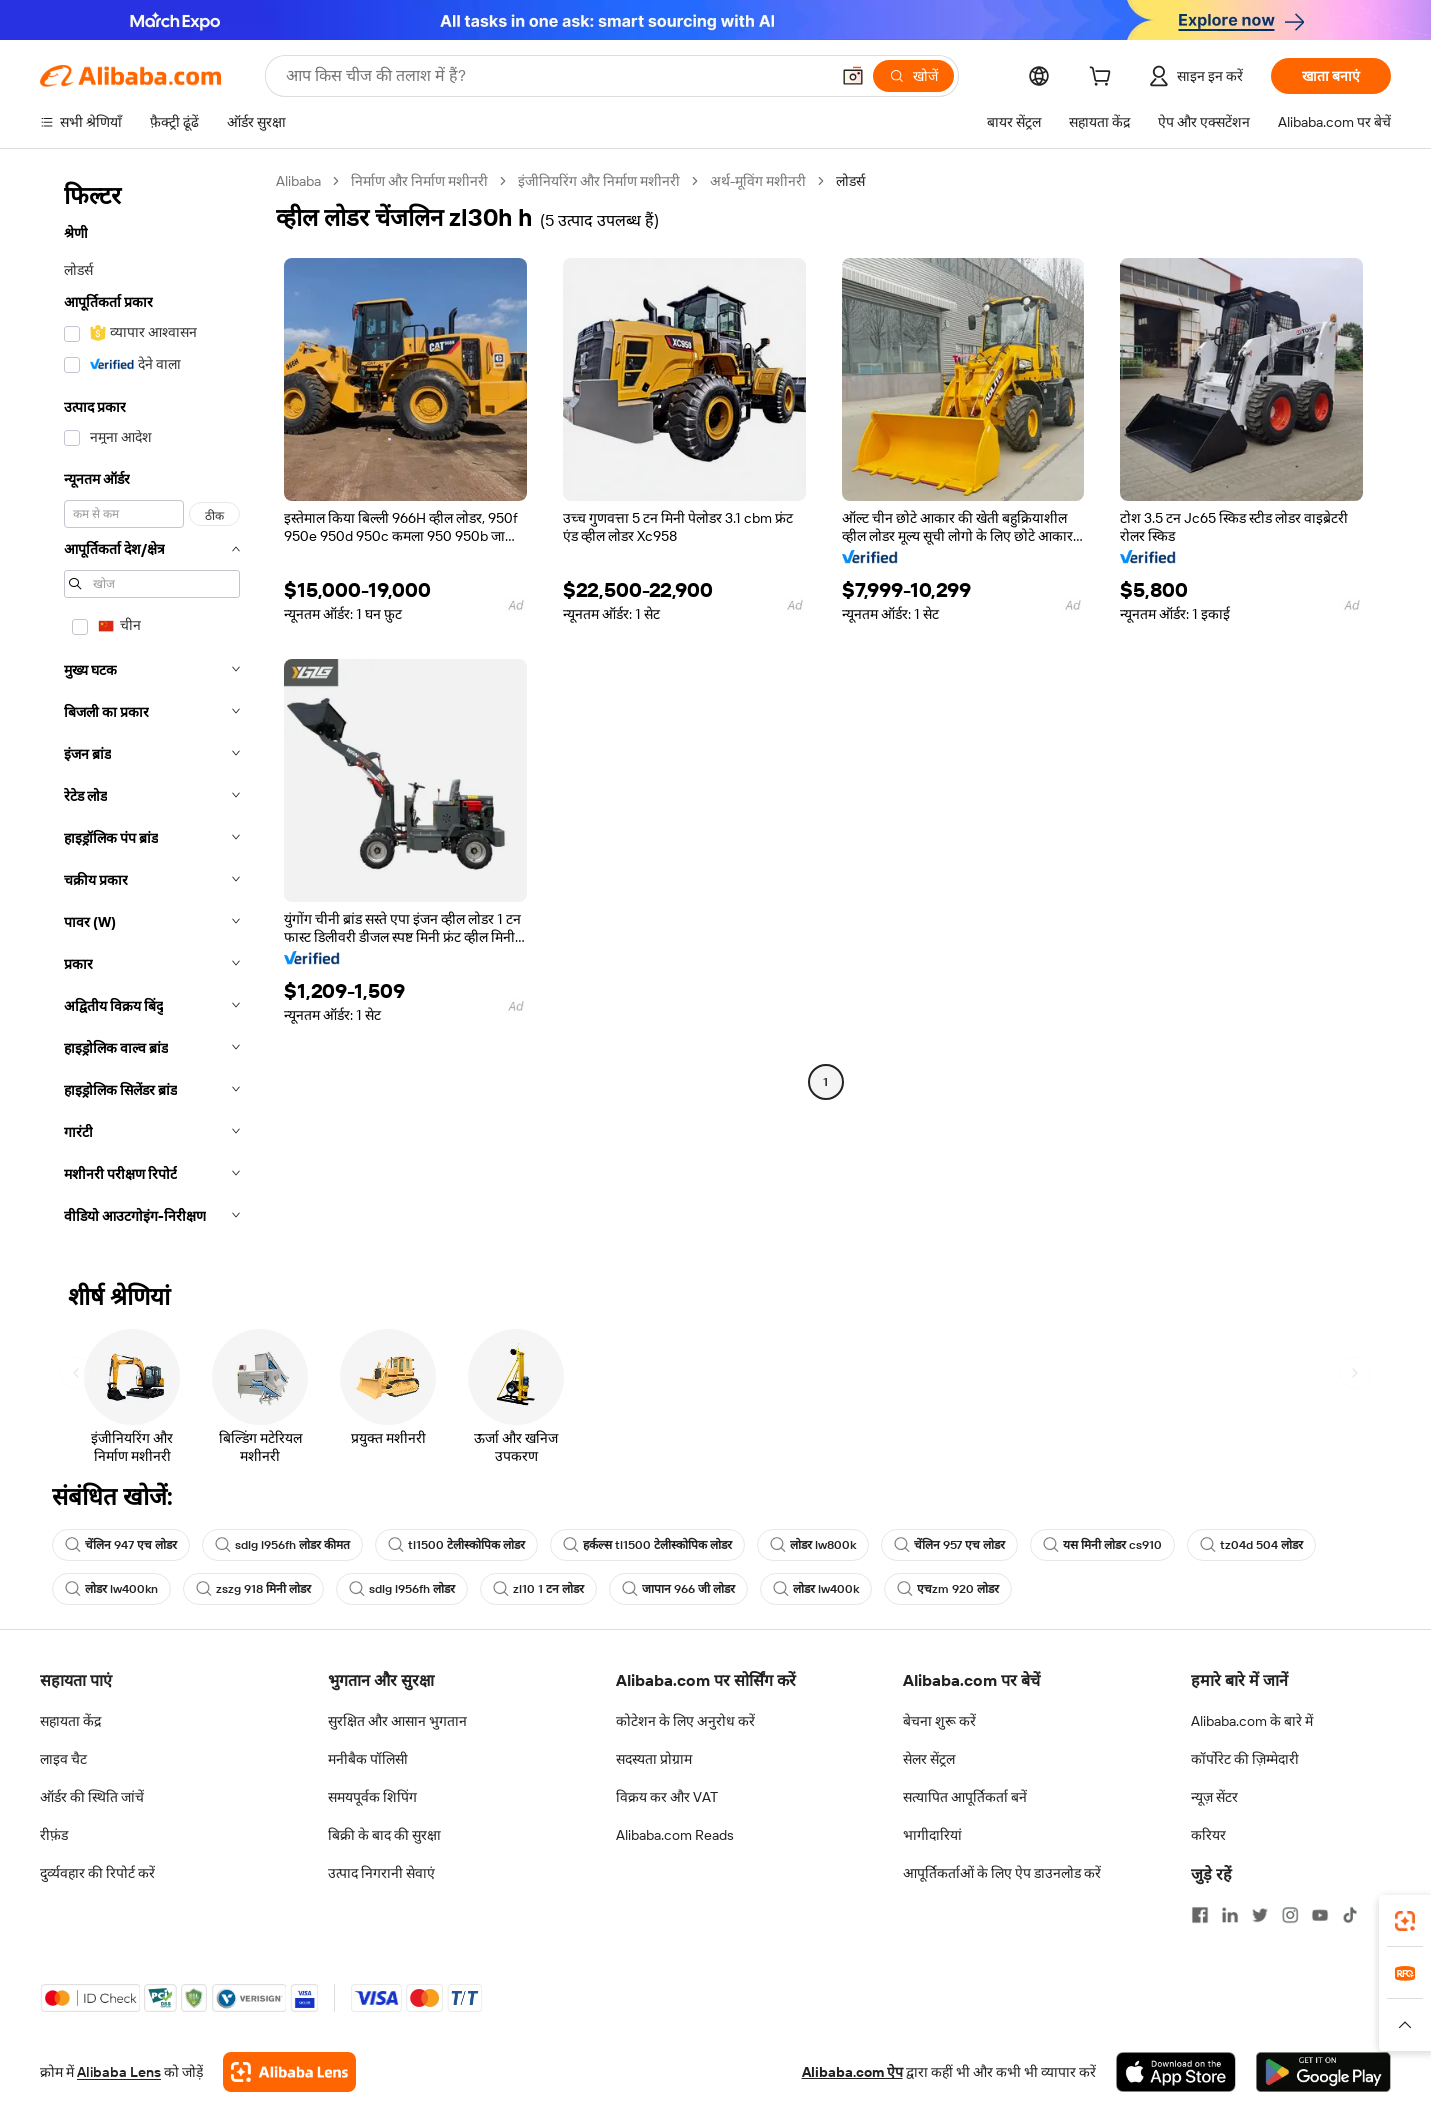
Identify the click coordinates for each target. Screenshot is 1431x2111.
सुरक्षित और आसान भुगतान (397, 1721)
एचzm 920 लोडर (948, 1589)
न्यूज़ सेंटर (1214, 1797)
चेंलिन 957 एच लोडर (949, 1545)
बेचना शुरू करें (939, 1721)
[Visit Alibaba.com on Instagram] (1290, 1915)
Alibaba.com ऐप (852, 2072)
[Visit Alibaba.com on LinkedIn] (1230, 1915)
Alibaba (298, 181)
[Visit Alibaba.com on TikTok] (1350, 1915)
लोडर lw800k (813, 1545)
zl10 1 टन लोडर (538, 1589)
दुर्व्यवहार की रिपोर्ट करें (97, 1873)
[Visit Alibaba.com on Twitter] (1260, 1915)
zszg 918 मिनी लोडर (253, 1589)
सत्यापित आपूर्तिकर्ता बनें (965, 1797)
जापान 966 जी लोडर (678, 1589)
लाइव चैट (63, 1759)
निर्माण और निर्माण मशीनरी (419, 181)
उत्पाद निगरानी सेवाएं (381, 1873)
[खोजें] (913, 76)
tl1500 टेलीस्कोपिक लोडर (456, 1545)
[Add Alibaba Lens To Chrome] (289, 2072)
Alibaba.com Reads (675, 1835)
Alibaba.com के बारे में (1252, 1721)
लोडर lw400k (816, 1589)
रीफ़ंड (54, 1835)
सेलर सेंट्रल (929, 1759)
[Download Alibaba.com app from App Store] (1176, 2072)
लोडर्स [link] (850, 181)
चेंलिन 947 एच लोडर (121, 1545)
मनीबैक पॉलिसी (368, 1759)
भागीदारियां (932, 1835)
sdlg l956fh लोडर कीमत (282, 1545)
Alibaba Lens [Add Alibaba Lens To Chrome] (119, 2072)
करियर (1208, 1835)
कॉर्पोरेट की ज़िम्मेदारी (1245, 1759)
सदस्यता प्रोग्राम (654, 1759)
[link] (1405, 1921)
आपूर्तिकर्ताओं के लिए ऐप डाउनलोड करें (1002, 1873)
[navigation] (152, 704)
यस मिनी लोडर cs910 (1102, 1545)
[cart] (1104, 79)
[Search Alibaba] (555, 76)
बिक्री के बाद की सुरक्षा (384, 1835)
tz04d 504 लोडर (1251, 1545)
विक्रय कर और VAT (667, 1797)
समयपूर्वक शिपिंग (372, 1797)
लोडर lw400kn (111, 1589)
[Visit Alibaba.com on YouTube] (1320, 1915)
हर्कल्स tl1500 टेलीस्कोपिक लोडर (647, 1545)
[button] (853, 76)
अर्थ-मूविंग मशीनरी (758, 181)
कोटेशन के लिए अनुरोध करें (685, 1721)
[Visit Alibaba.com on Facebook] (1200, 1915)
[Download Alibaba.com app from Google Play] (1323, 2072)
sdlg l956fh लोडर (402, 1589)
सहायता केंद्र (70, 1721)
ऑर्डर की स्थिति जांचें (92, 1797)
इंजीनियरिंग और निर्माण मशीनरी (599, 181)
